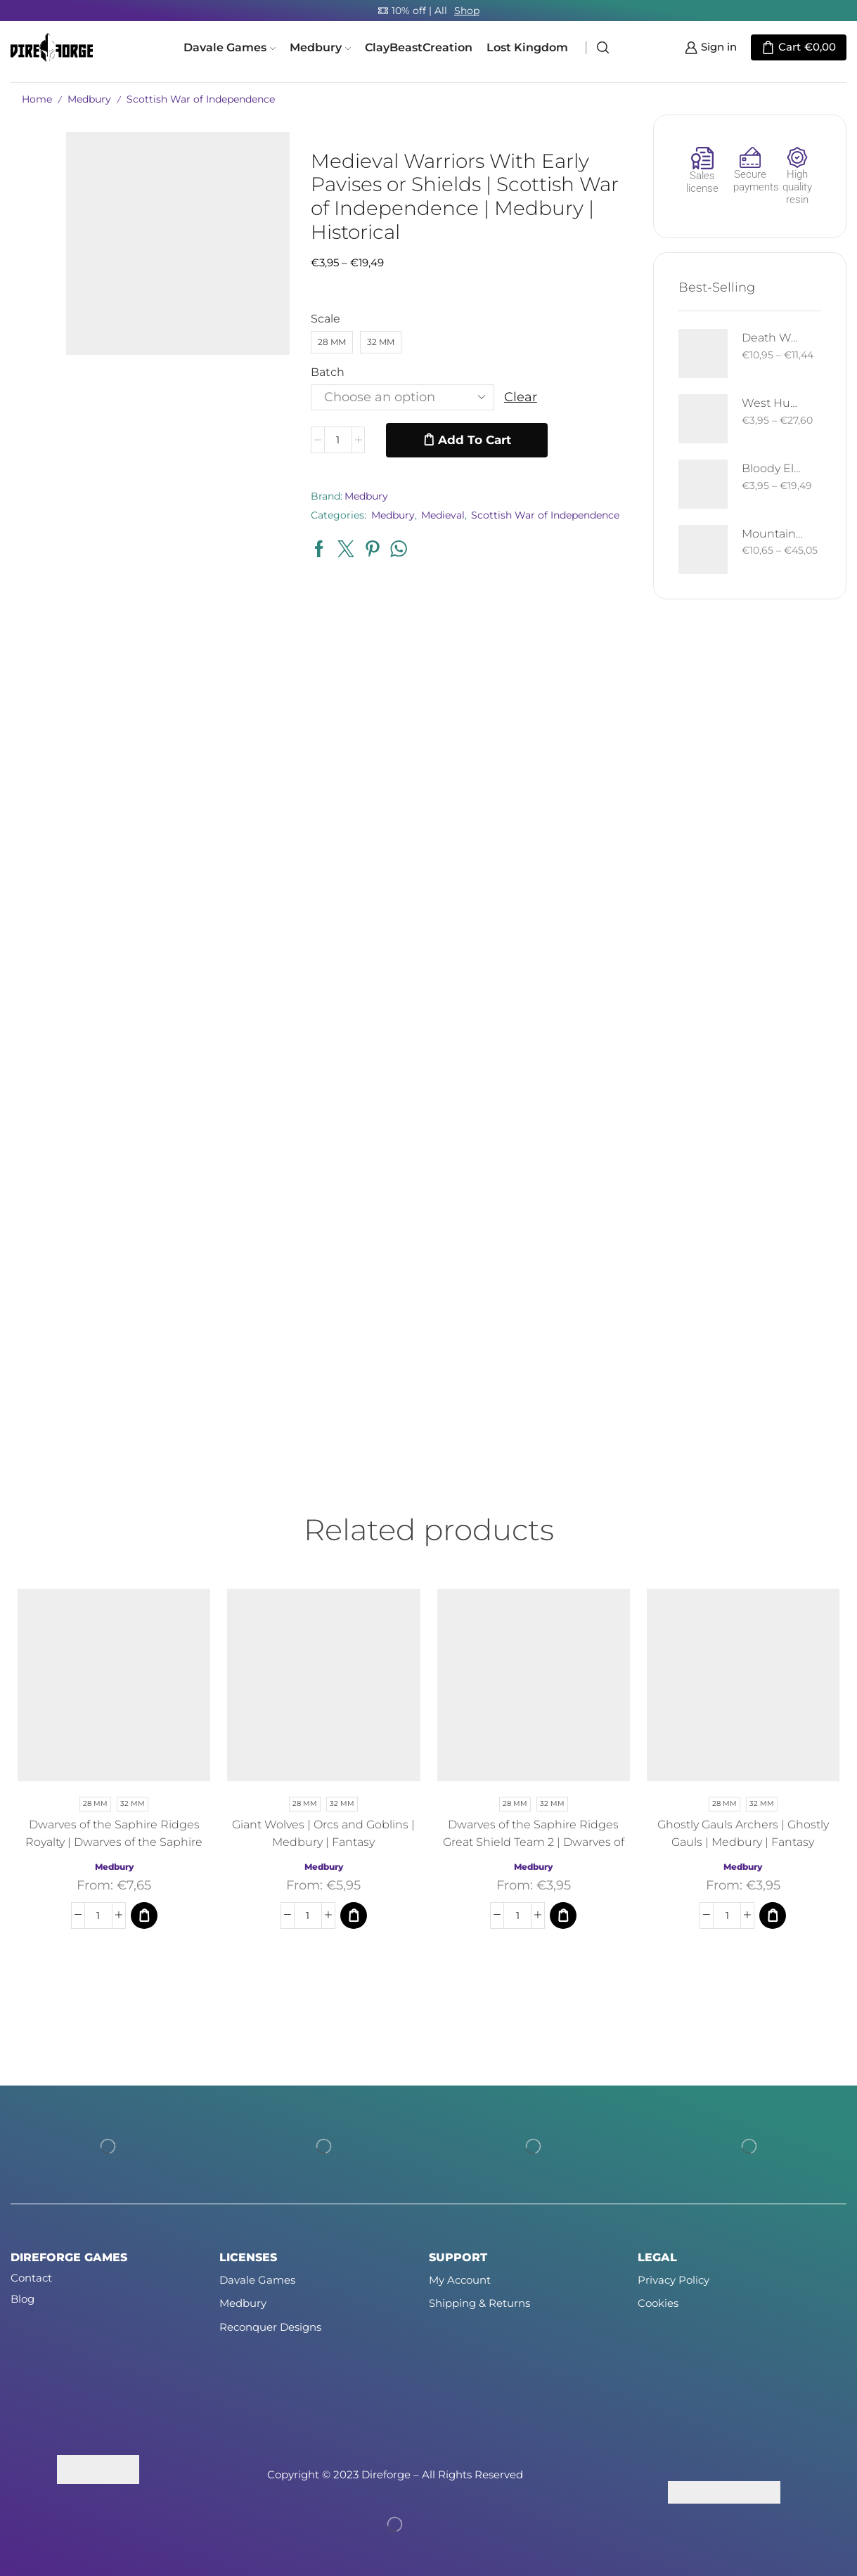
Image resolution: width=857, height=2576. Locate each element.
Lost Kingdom (527, 47)
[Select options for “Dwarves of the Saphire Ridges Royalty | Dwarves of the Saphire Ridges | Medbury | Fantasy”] (144, 1915)
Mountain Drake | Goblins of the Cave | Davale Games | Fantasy (773, 533)
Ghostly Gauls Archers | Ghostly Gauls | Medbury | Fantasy (743, 1833)
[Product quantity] (338, 440)
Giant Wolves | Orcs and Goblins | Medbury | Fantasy (323, 1833)
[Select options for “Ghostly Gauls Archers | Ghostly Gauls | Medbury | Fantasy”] (772, 1915)
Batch (327, 372)
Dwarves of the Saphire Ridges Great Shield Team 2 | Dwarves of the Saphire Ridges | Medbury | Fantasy (533, 1851)
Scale (325, 318)
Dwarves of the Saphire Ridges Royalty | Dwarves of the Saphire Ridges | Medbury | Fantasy (113, 1842)
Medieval (443, 515)
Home (37, 99)
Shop (466, 10)
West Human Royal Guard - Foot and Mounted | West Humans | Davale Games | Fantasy (773, 403)
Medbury (320, 47)
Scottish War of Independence (201, 99)
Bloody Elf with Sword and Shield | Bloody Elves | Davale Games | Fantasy (773, 468)
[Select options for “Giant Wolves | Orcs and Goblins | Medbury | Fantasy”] (353, 1915)
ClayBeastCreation (418, 47)
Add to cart (474, 440)
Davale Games (229, 47)
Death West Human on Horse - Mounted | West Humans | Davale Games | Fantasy (773, 337)
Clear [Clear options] (520, 397)
